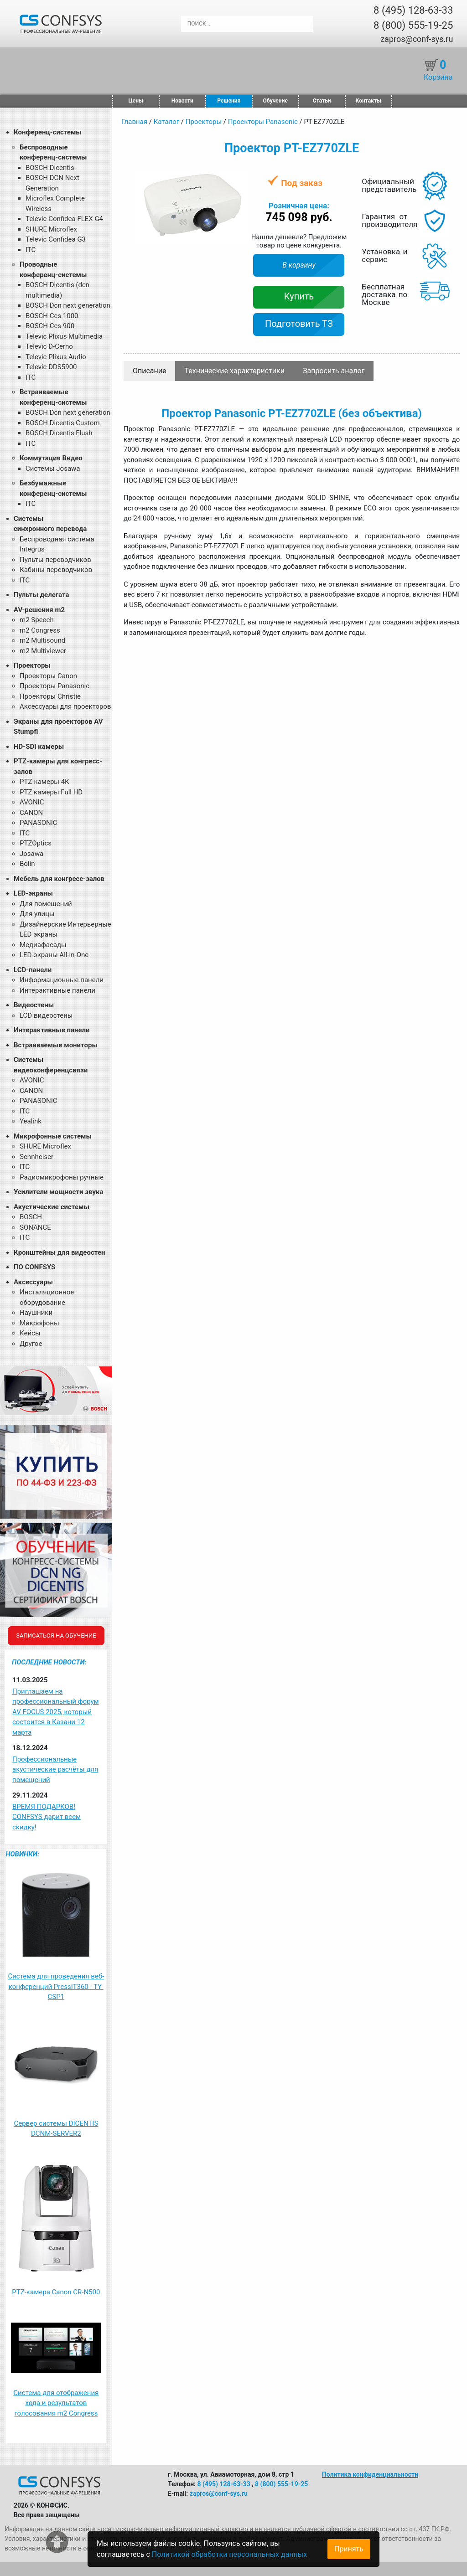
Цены (136, 101)
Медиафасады (43, 945)
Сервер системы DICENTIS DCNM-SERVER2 (56, 2128)
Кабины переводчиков (56, 570)
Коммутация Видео (51, 458)
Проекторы (32, 665)
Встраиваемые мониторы (56, 1045)
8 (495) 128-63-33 (413, 10)
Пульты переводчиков (55, 560)
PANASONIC (38, 823)
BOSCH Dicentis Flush (59, 433)
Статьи (322, 101)
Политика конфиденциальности (370, 2474)
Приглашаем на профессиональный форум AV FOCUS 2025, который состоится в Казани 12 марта (55, 1711)
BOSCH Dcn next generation (68, 305)
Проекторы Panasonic (54, 686)
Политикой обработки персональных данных (229, 2554)
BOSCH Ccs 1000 (52, 316)
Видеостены (34, 1005)
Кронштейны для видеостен (59, 1252)
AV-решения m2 (39, 610)
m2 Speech (37, 620)
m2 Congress (40, 630)
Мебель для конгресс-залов (59, 879)
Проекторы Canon (48, 676)
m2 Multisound (42, 640)
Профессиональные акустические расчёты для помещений (55, 1769)
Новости (182, 101)
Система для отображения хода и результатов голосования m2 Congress (56, 2403)
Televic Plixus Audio (56, 357)
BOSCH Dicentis (50, 168)
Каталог (166, 122)
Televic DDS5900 (51, 367)
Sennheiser (36, 1157)
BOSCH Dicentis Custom (63, 423)
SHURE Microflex (51, 229)
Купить (299, 296)
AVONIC (32, 802)
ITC (31, 250)
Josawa (31, 854)
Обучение (275, 101)
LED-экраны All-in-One (54, 955)
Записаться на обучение (56, 1635)
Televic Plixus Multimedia (64, 336)
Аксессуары (33, 1282)
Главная (134, 122)
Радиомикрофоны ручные (62, 1177)
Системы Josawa (53, 468)
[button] (240, 178)
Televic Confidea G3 (56, 239)
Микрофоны (39, 1323)
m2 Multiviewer (43, 651)
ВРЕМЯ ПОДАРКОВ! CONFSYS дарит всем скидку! (46, 1817)
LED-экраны (33, 893)
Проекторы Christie (50, 696)
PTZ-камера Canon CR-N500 (56, 2292)
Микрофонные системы (53, 1136)
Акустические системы (51, 1207)
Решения (228, 101)
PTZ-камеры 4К (44, 782)
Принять (348, 2549)
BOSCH (31, 1217)
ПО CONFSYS (34, 1267)
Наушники (36, 1313)
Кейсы (30, 1333)
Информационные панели (62, 980)
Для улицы (37, 914)
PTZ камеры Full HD (51, 792)
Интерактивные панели (57, 990)
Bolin (27, 864)
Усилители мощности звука (58, 1192)
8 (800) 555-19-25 (413, 25)
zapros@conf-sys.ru (416, 39)
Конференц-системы (48, 132)
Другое (31, 1344)
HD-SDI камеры (39, 746)
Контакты (368, 101)
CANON (31, 813)
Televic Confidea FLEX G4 (64, 219)
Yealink (31, 1121)
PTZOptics (36, 843)
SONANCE (35, 1227)
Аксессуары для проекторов (65, 706)
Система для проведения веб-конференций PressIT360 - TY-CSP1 (56, 1986)
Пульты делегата (41, 595)
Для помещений (46, 904)
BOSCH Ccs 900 (50, 326)
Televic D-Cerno (49, 346)
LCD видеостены (46, 1015)
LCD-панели (33, 970)
